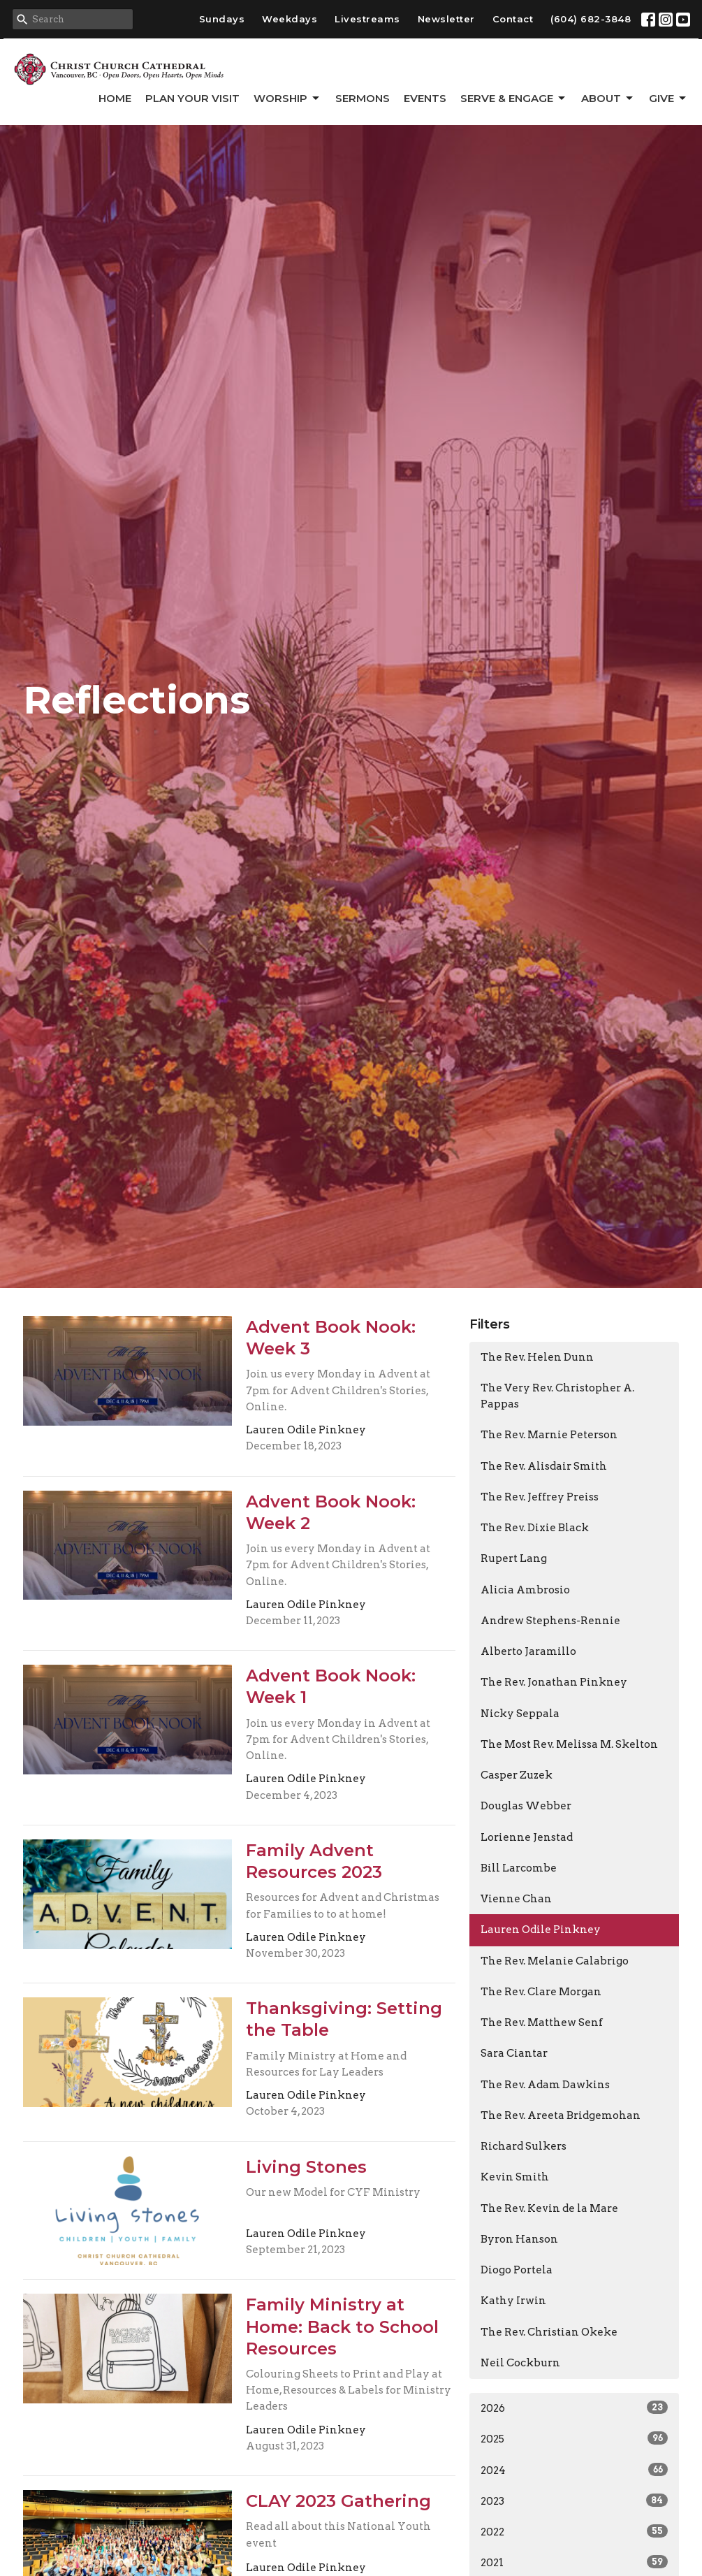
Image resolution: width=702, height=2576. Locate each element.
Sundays (222, 18)
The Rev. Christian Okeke (549, 2332)
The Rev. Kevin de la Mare (549, 2208)
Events (425, 98)
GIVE (668, 99)
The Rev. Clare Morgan (541, 1991)
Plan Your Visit (192, 98)
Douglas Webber (526, 1806)
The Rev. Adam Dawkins (545, 2084)
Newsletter (446, 18)
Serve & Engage (513, 99)
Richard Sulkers (523, 2146)
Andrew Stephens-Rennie (550, 1620)
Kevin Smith (515, 2177)
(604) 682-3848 (590, 18)
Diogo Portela (517, 2270)
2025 (574, 2438)
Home (114, 98)
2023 (574, 2501)
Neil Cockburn (520, 2363)
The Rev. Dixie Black (535, 1527)
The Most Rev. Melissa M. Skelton (569, 1744)
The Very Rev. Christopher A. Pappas (557, 1396)
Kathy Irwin (513, 2300)
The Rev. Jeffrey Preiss (540, 1497)
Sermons (362, 98)
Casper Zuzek (517, 1775)
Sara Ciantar (514, 2053)
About (608, 99)
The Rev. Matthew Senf (542, 2022)
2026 (574, 2408)
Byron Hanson (519, 2239)
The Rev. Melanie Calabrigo (555, 1961)
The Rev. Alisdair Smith (544, 1466)
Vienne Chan (516, 1899)
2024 (574, 2470)
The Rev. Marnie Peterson (549, 1434)
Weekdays (289, 18)
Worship (287, 99)
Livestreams (367, 18)
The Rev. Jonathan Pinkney (554, 1682)
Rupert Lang (514, 1558)
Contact (513, 18)
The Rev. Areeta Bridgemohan (561, 2115)
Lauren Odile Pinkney (541, 1929)
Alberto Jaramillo (528, 1651)
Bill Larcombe (519, 1868)
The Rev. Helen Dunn (537, 1357)
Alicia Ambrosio (525, 1590)
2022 (574, 2531)
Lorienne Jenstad (527, 1837)
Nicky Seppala (520, 1713)
